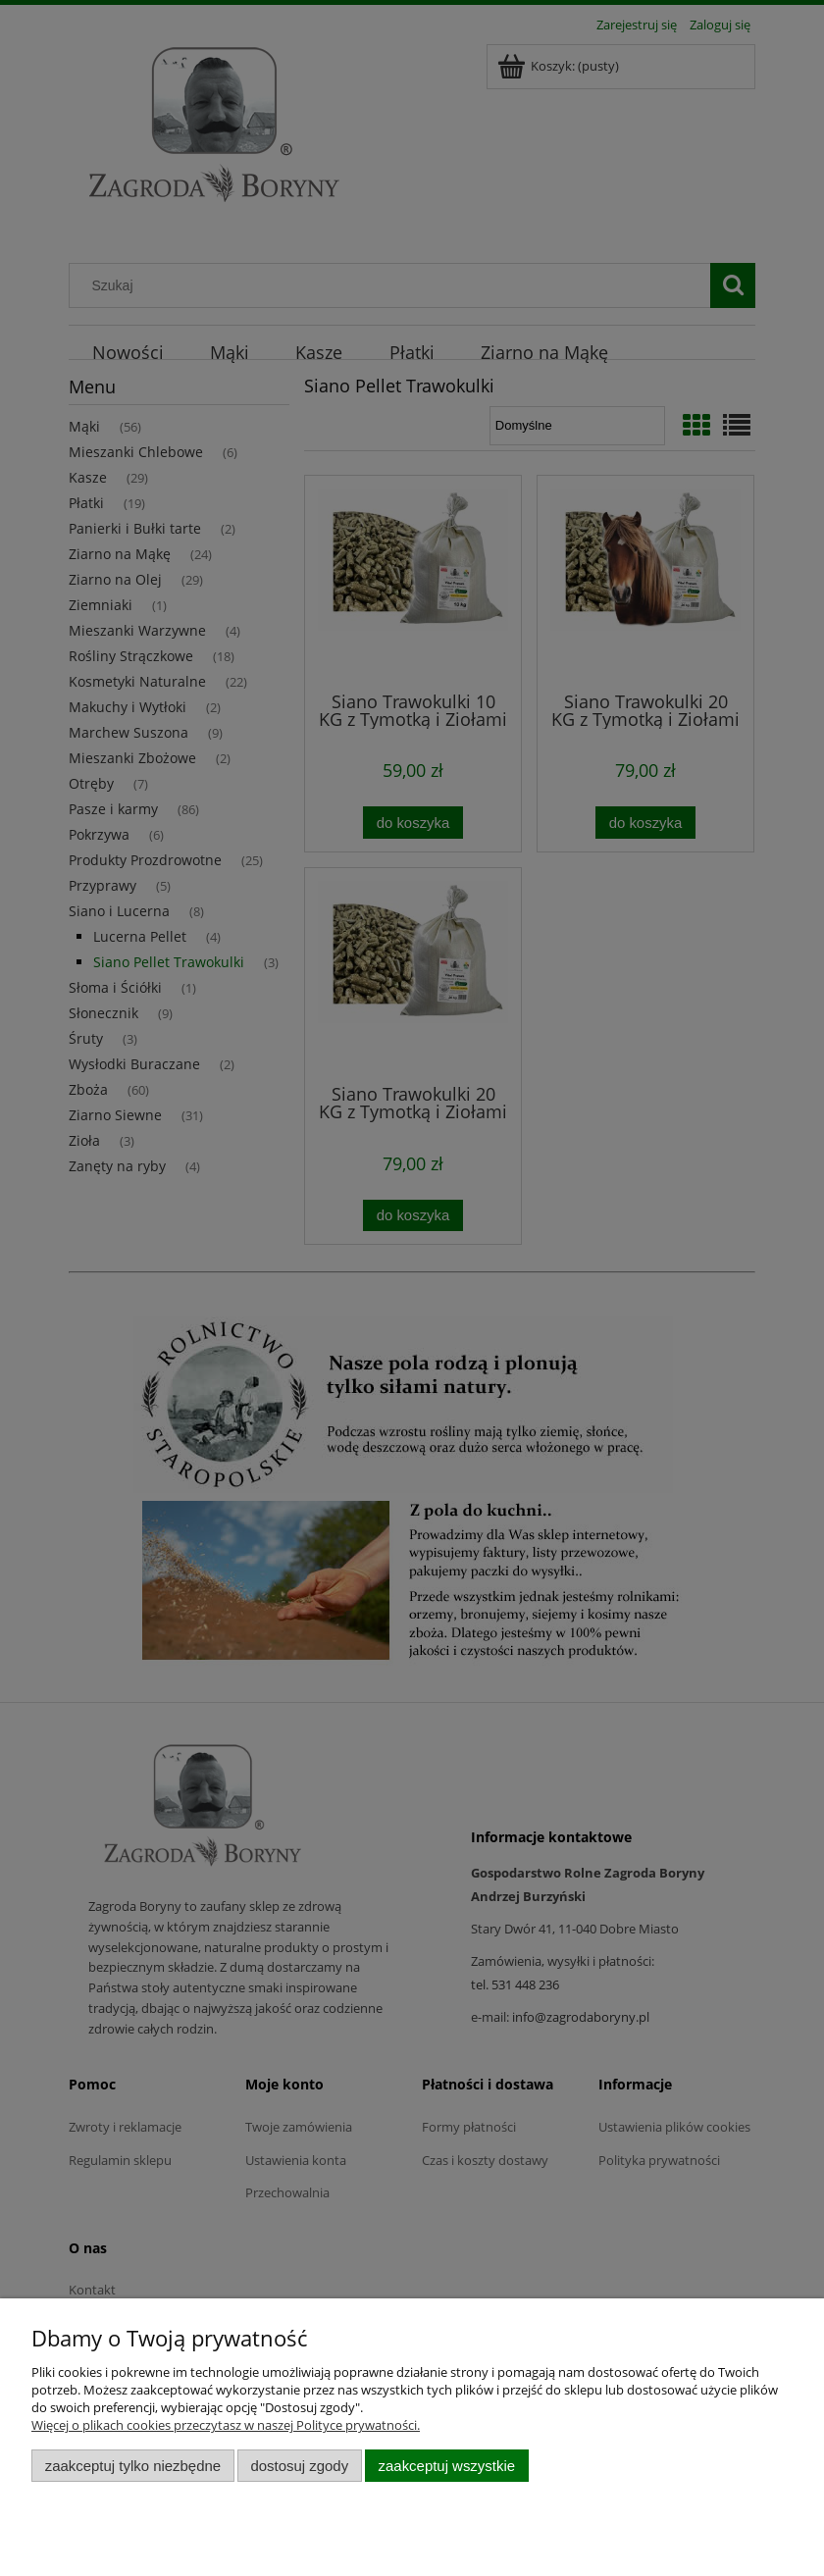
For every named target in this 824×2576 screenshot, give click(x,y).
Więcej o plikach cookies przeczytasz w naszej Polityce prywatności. (225, 2425)
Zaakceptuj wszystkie (447, 2465)
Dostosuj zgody (299, 2465)
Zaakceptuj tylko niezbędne (133, 2465)
